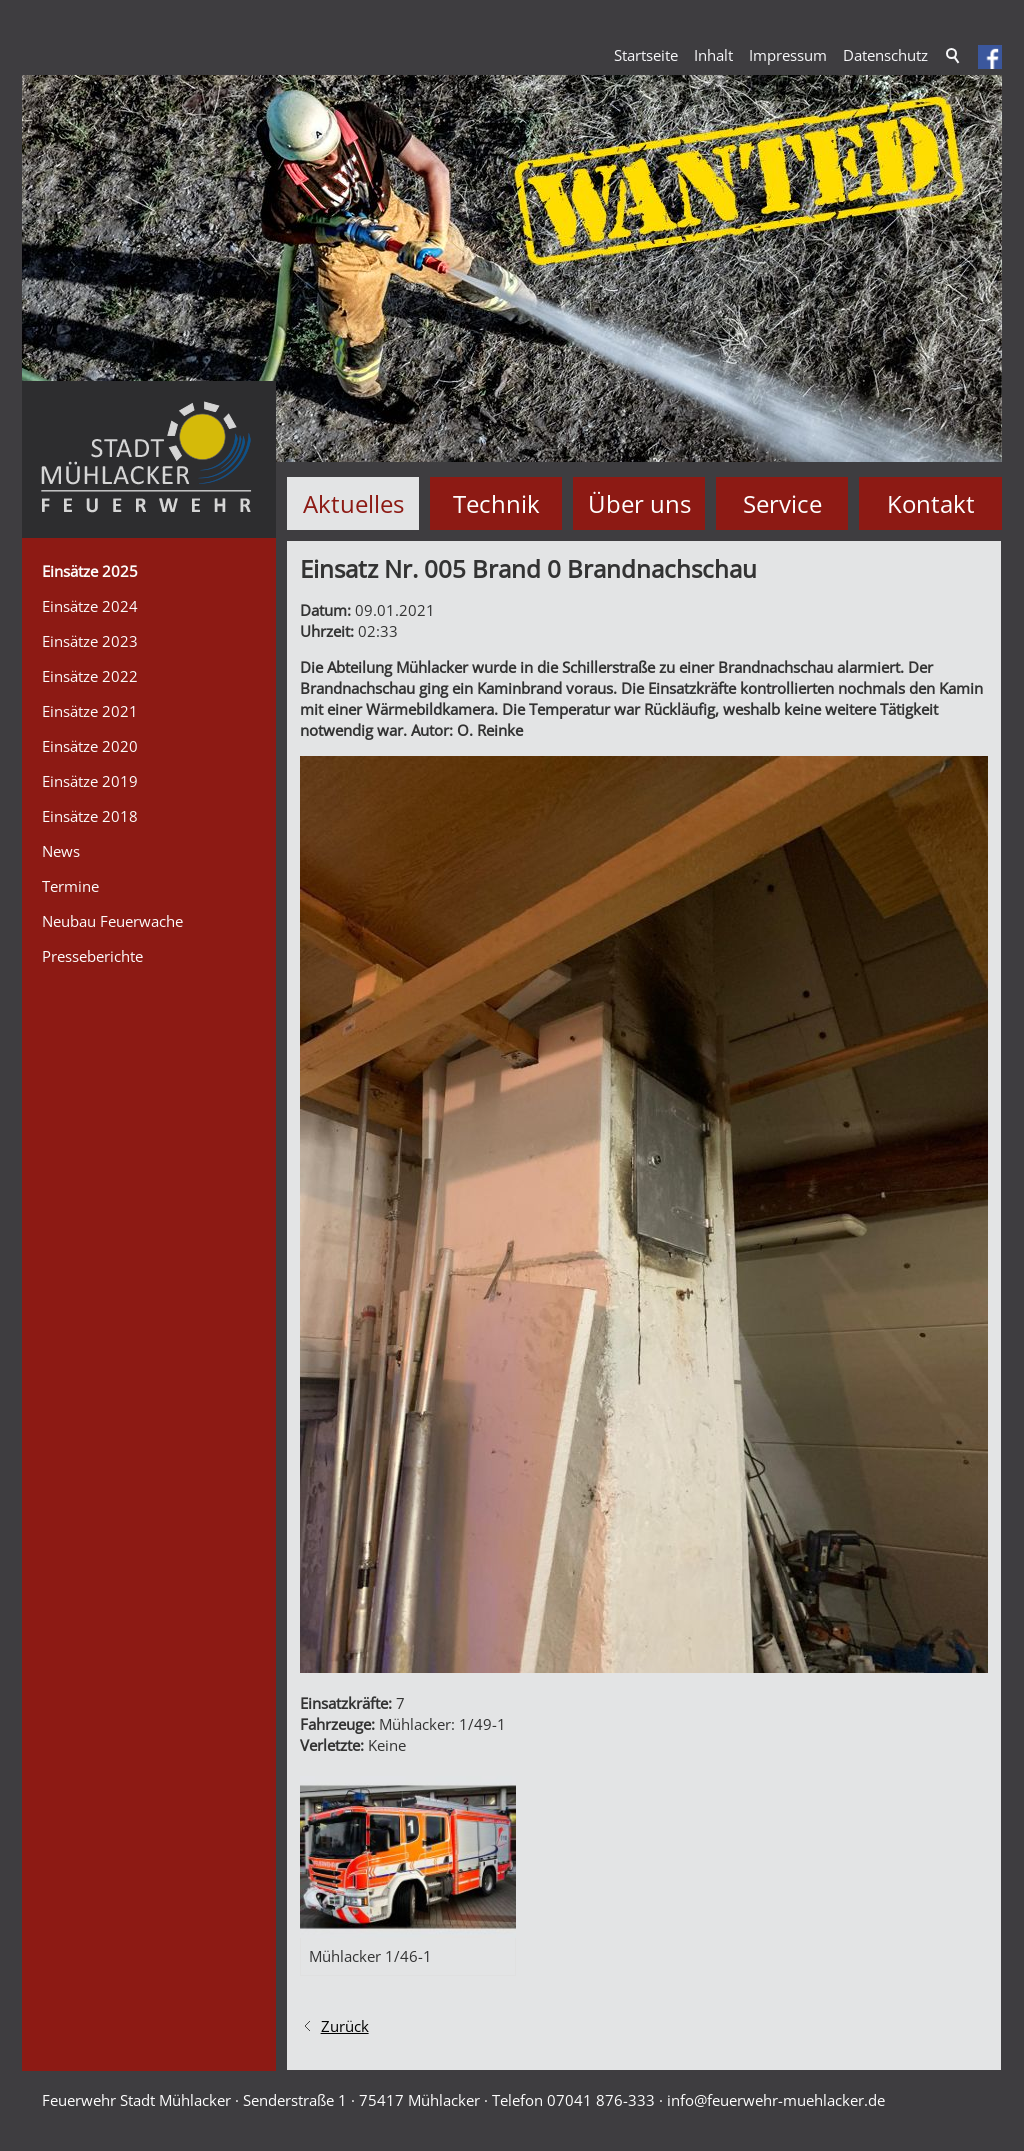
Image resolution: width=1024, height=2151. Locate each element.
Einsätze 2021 (90, 711)
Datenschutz (885, 55)
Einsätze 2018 (90, 816)
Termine (70, 886)
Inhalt (713, 55)
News (61, 851)
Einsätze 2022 (90, 676)
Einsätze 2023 (90, 641)
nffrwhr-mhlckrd (776, 2100)
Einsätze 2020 (90, 746)
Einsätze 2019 (90, 781)
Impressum (788, 55)
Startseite (646, 55)
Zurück (345, 2026)
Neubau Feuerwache (112, 921)
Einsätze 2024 (90, 606)
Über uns (639, 503)
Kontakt (931, 503)
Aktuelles (353, 503)
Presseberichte (92, 956)
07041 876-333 (601, 2100)
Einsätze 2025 (90, 571)
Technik (496, 503)
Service (782, 503)
